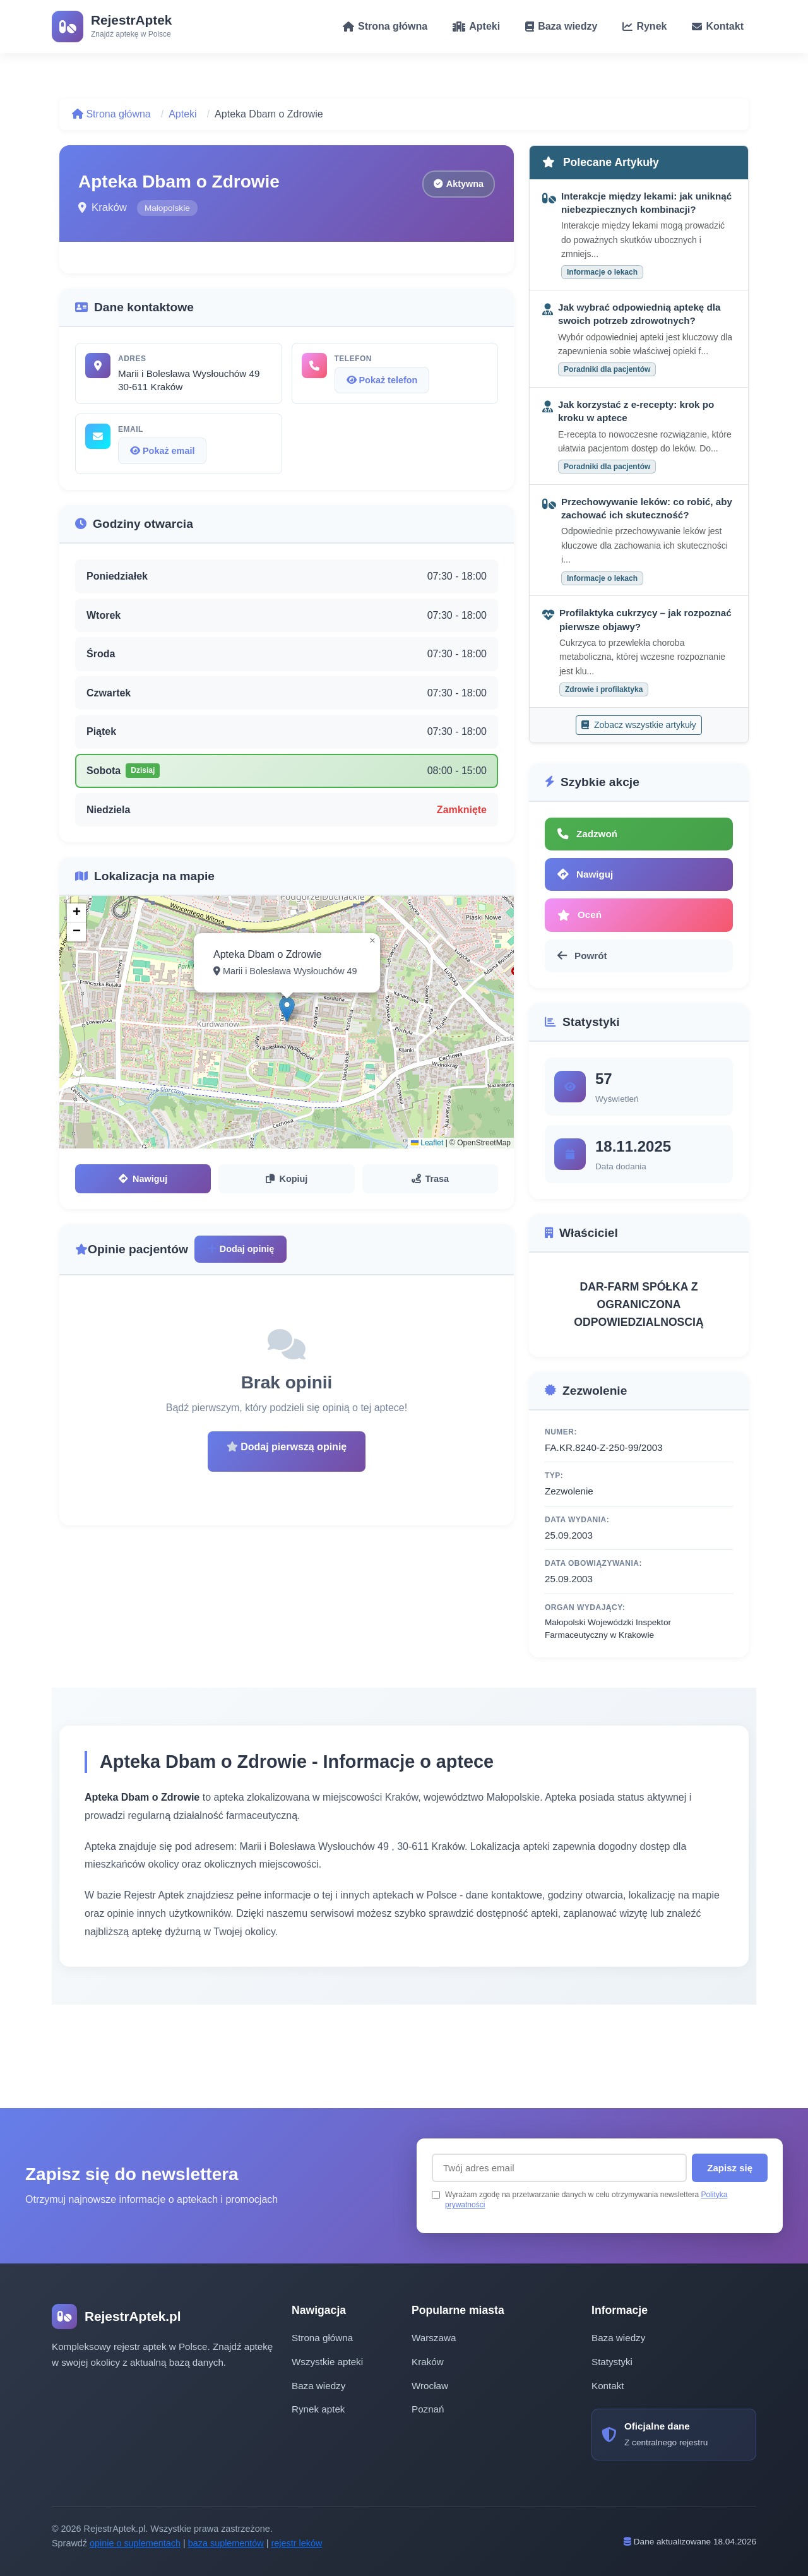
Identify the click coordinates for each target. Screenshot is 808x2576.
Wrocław (430, 2385)
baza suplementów (226, 2543)
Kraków (428, 2361)
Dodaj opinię (240, 1249)
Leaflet (427, 1142)
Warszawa (434, 2337)
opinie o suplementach (135, 2543)
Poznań (428, 2409)
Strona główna (111, 114)
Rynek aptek (318, 2409)
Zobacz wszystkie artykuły (638, 725)
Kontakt (607, 2385)
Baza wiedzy (318, 2385)
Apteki (182, 114)
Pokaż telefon (382, 380)
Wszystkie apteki (327, 2361)
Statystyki (612, 2361)
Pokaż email (162, 451)
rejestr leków (297, 2543)
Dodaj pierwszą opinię (287, 1447)
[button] (287, 1009)
